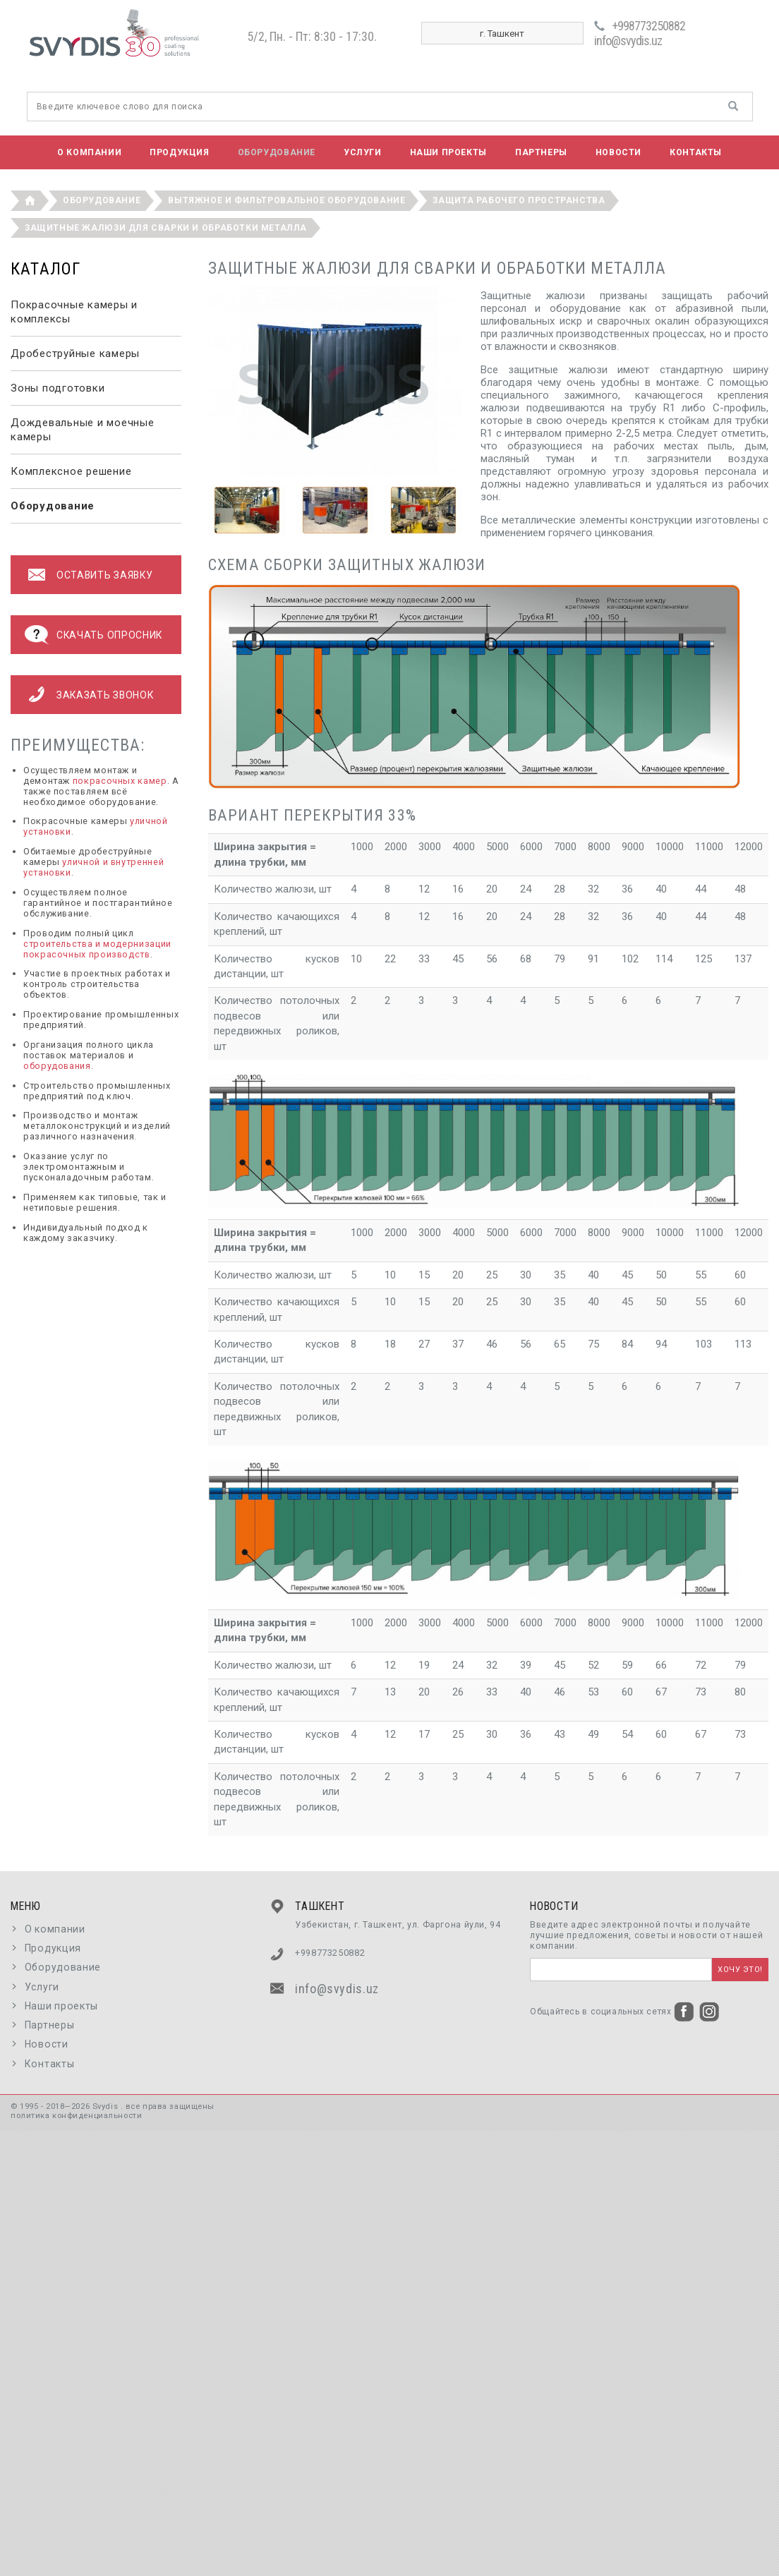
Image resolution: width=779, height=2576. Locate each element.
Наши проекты (448, 152)
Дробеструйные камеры (75, 353)
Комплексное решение (71, 471)
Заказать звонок (104, 695)
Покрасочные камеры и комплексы (74, 311)
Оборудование (276, 152)
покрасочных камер (120, 780)
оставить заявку (104, 575)
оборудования (57, 1065)
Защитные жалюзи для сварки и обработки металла (166, 228)
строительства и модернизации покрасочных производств (97, 949)
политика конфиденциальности (76, 2115)
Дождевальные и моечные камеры (83, 429)
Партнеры (541, 152)
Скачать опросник (109, 635)
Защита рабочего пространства (519, 200)
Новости (618, 152)
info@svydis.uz (628, 40)
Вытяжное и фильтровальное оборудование (286, 200)
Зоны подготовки (57, 388)
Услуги (363, 152)
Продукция (179, 152)
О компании (89, 152)
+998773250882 (648, 25)
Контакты (696, 152)
